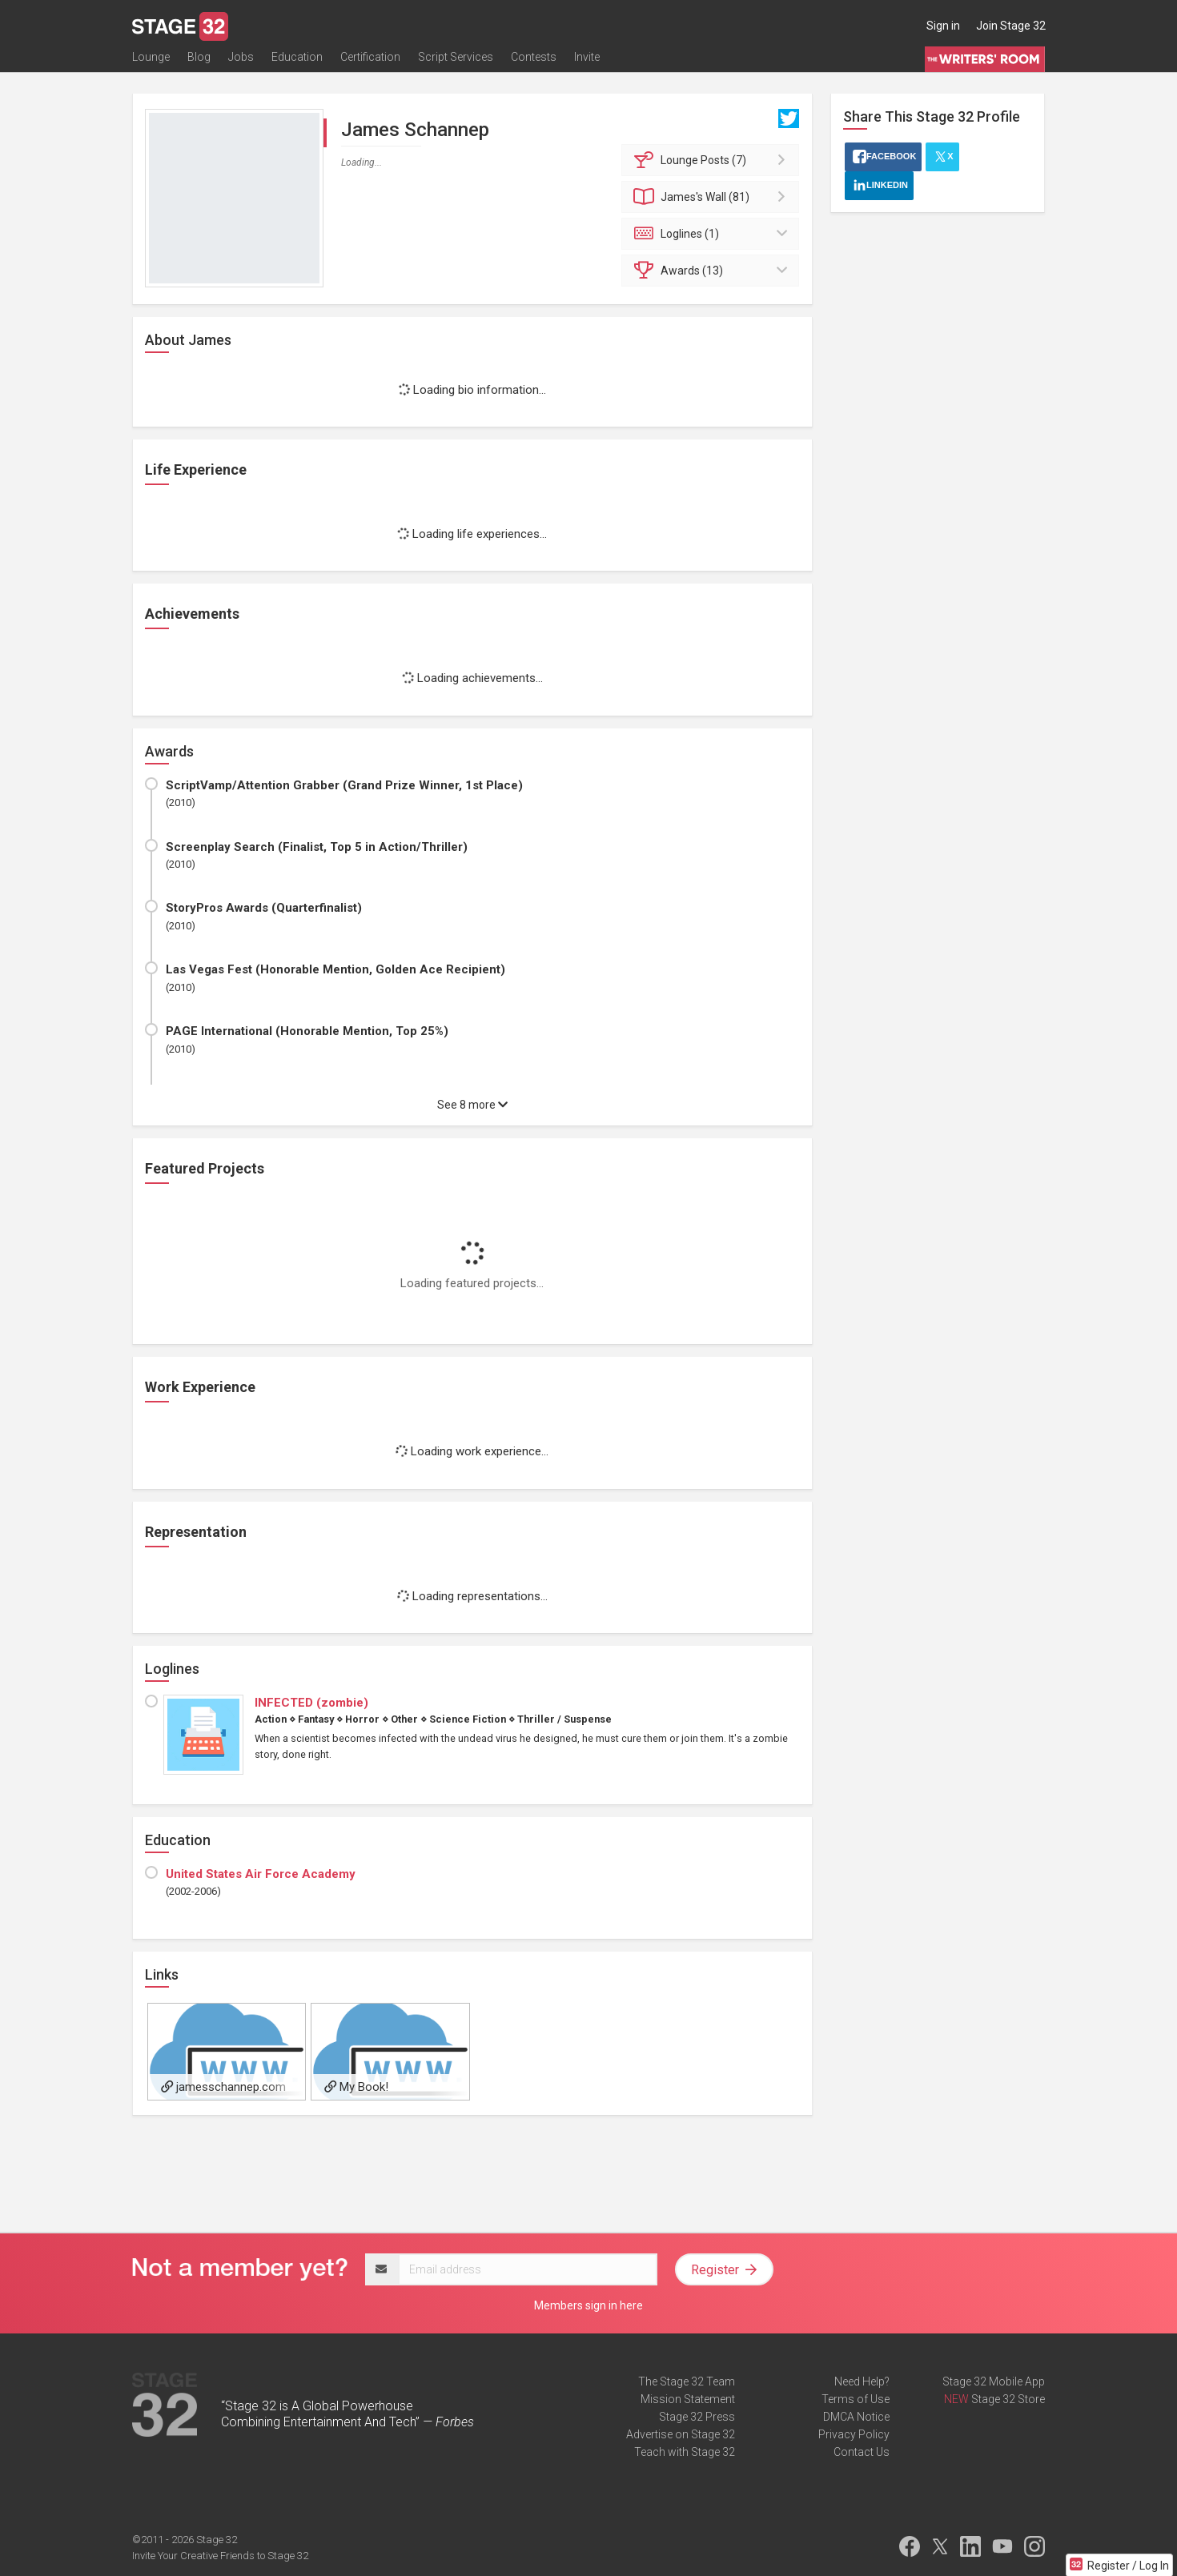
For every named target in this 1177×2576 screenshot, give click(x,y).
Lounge (151, 61)
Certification (370, 61)
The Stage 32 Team (686, 2381)
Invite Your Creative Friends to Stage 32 (220, 2556)
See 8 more (472, 1104)
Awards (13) (713, 270)
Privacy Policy (854, 2434)
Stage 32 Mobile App (993, 2381)
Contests (533, 61)
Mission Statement (688, 2399)
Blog (199, 61)
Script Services (455, 61)
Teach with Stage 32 (684, 2452)
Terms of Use (855, 2399)
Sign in (943, 25)
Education (297, 61)
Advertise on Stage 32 (680, 2434)
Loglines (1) (713, 233)
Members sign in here (588, 2305)
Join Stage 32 (1011, 25)
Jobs (241, 61)
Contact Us (862, 2452)
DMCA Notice (856, 2416)
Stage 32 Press (697, 2416)
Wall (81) (713, 197)
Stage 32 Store (1008, 2399)
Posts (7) (713, 160)
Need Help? (862, 2381)
